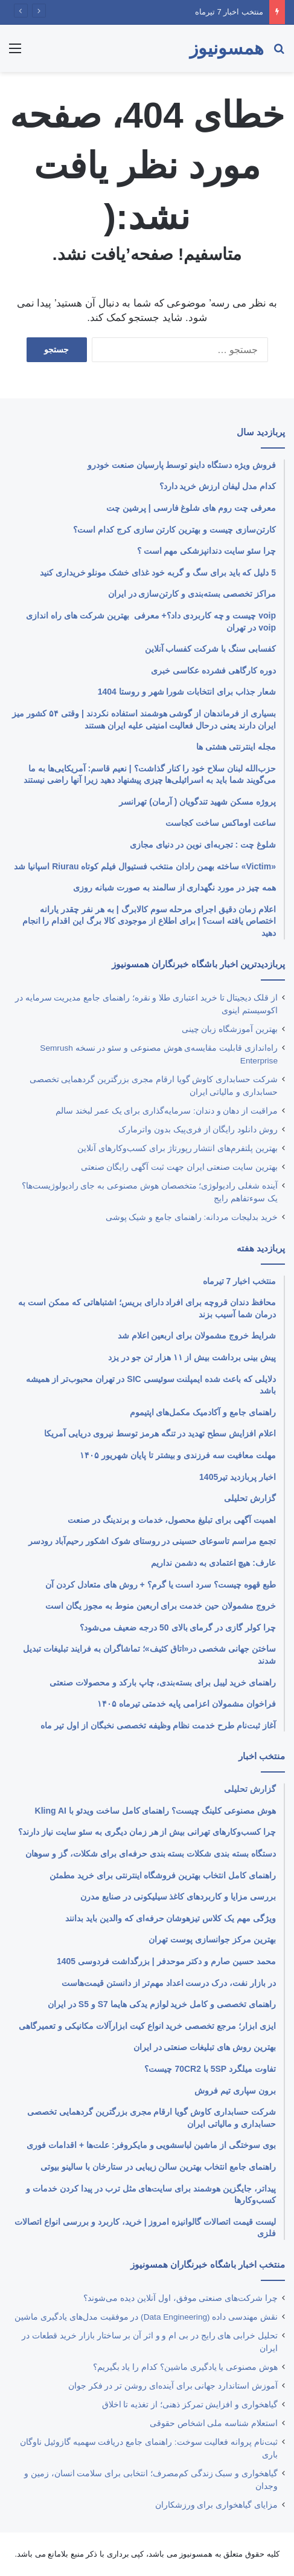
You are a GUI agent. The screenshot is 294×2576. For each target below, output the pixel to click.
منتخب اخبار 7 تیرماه (229, 11)
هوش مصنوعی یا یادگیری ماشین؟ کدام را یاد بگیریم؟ (185, 2367)
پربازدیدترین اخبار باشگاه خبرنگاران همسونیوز (198, 964)
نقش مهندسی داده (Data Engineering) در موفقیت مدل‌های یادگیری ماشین (146, 2316)
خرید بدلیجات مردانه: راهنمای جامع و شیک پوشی (192, 1217)
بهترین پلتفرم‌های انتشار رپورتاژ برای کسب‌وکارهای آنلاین (177, 1148)
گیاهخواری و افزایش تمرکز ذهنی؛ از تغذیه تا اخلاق (190, 2404)
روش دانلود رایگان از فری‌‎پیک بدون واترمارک (198, 1129)
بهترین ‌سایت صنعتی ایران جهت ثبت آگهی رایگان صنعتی (179, 1167)
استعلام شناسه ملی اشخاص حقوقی (214, 2423)
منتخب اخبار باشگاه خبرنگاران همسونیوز (207, 2264)
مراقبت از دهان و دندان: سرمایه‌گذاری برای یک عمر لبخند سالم (167, 1110)
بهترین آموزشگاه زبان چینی (230, 1029)
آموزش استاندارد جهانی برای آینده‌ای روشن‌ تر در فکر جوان (173, 2385)
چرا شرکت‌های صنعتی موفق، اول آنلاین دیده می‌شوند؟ (180, 2298)
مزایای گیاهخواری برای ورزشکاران (216, 2504)
